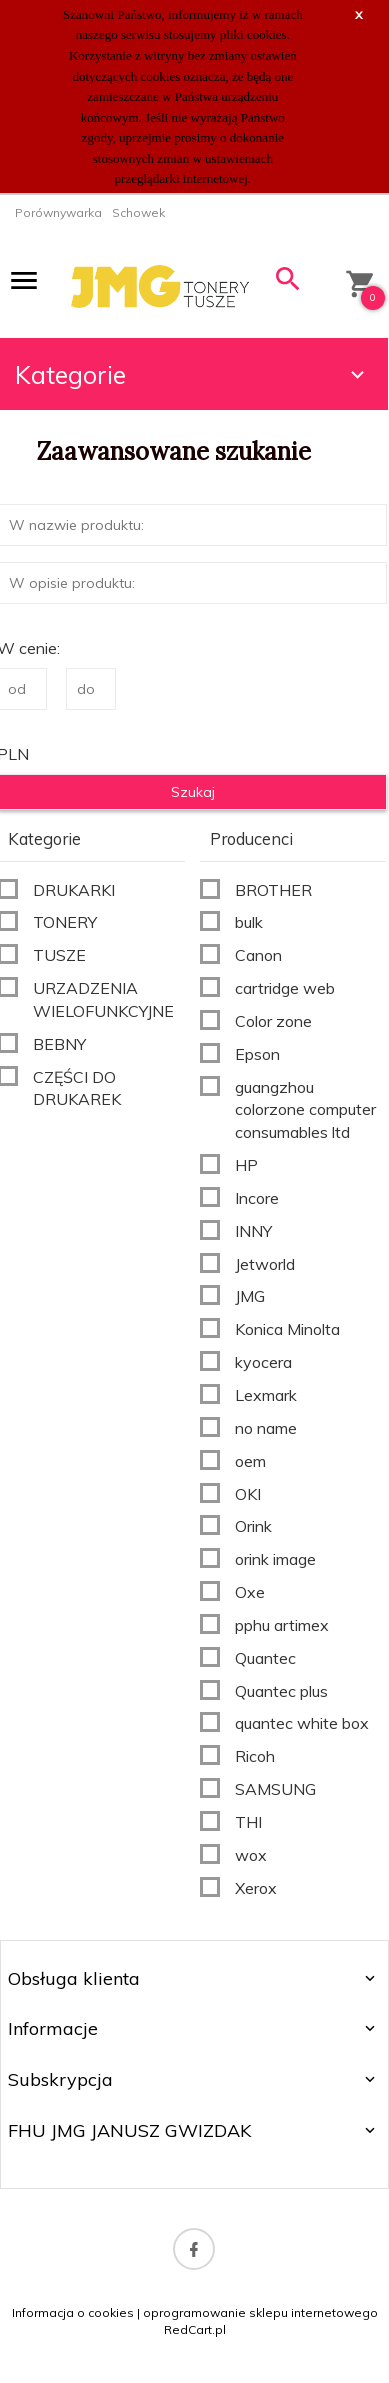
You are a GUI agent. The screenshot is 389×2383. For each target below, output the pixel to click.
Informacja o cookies (73, 2312)
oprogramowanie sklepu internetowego (260, 2312)
